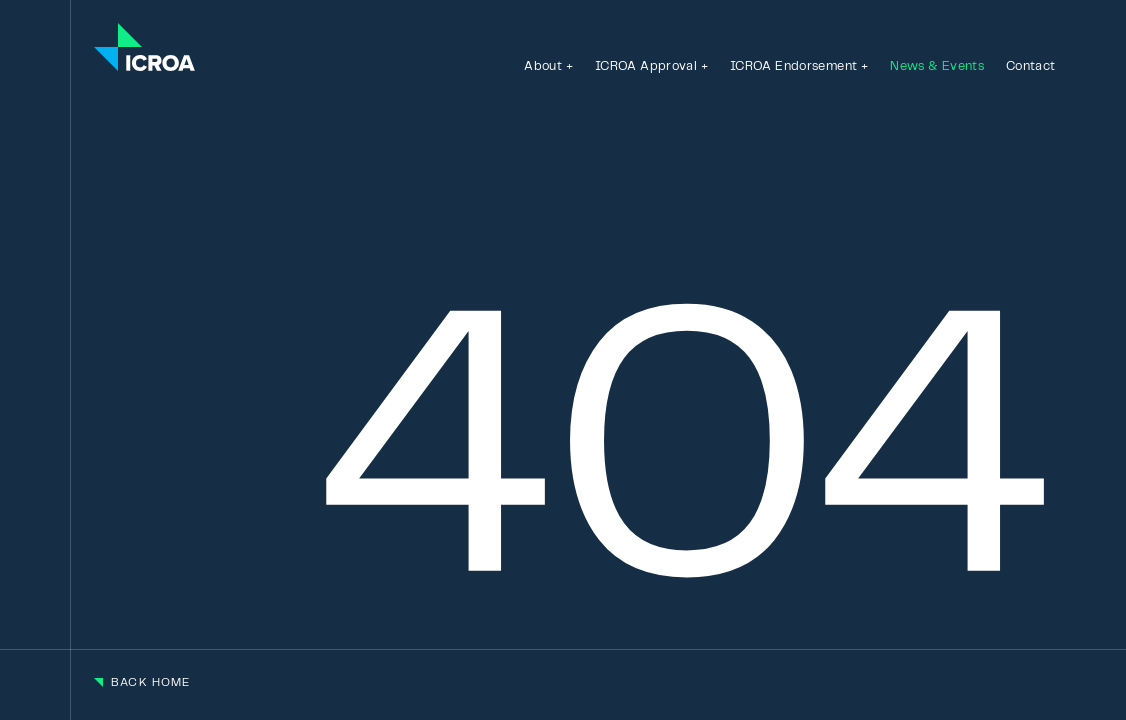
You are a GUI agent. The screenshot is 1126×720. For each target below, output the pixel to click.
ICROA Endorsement (793, 66)
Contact (1031, 66)
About (543, 66)
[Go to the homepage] (144, 48)
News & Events (937, 66)
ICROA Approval (646, 66)
